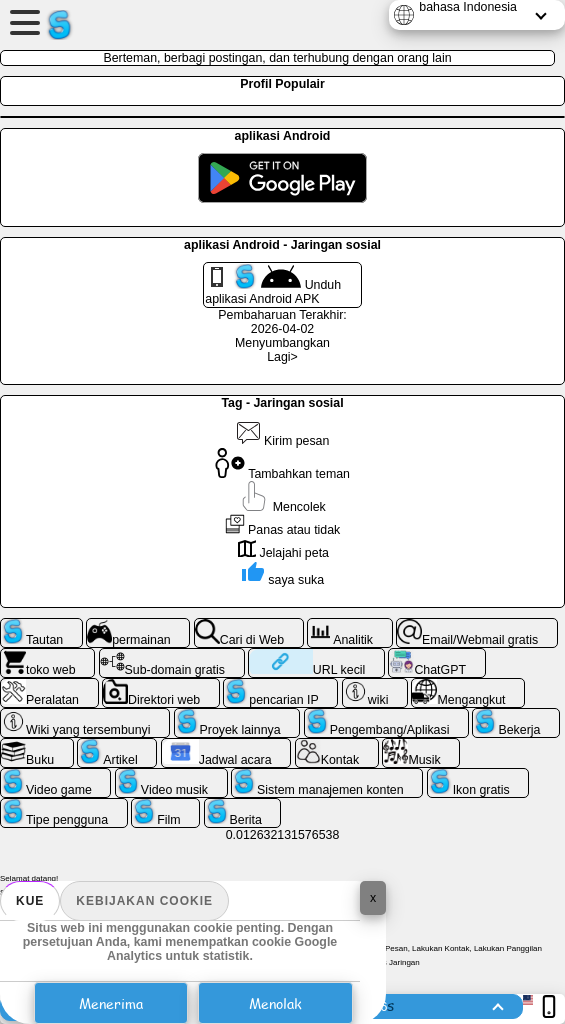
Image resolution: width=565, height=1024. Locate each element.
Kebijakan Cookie (144, 901)
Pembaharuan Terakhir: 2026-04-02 (282, 322)
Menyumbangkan (282, 343)
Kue (30, 901)
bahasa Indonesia (468, 7)
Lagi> (282, 357)
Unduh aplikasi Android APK (273, 285)
